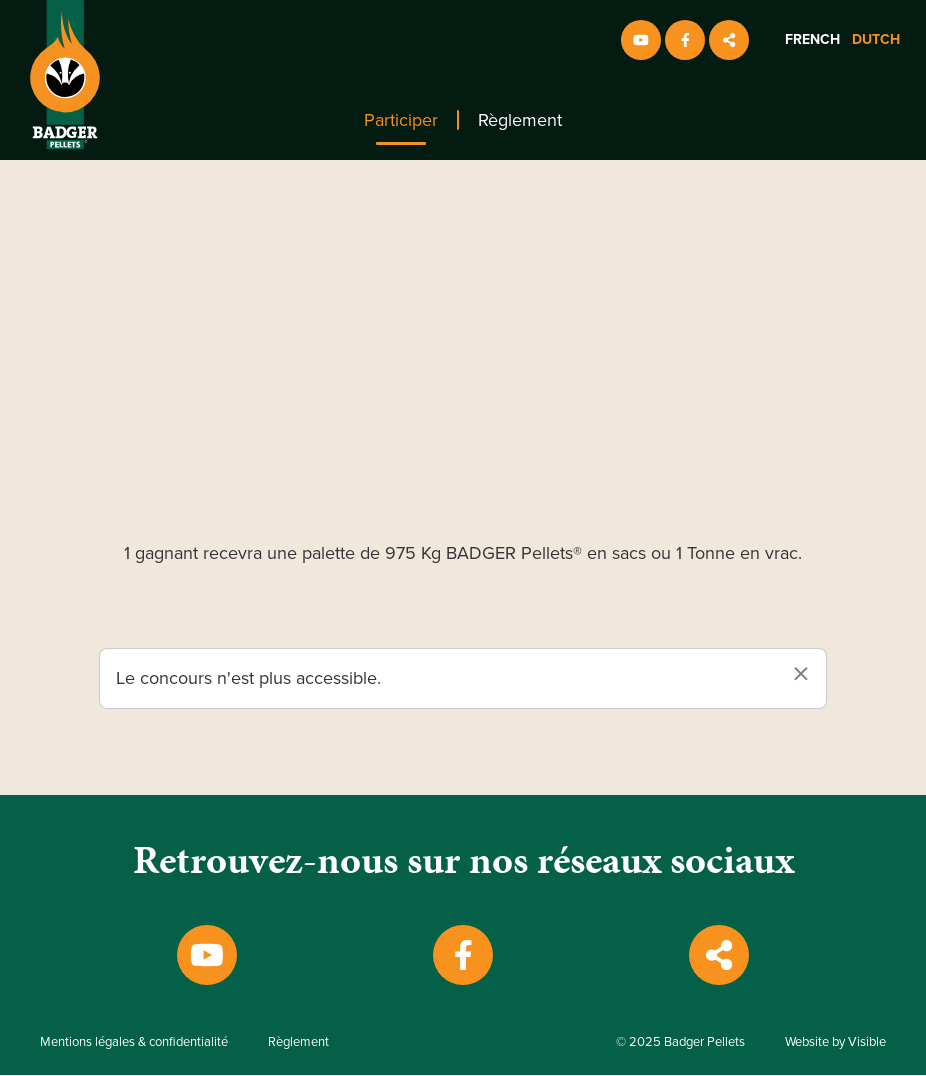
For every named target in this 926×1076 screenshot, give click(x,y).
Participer (401, 120)
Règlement (520, 120)
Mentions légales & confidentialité (134, 1042)
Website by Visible (835, 1042)
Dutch (876, 39)
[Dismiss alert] (801, 675)
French (812, 39)
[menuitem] (401, 120)
